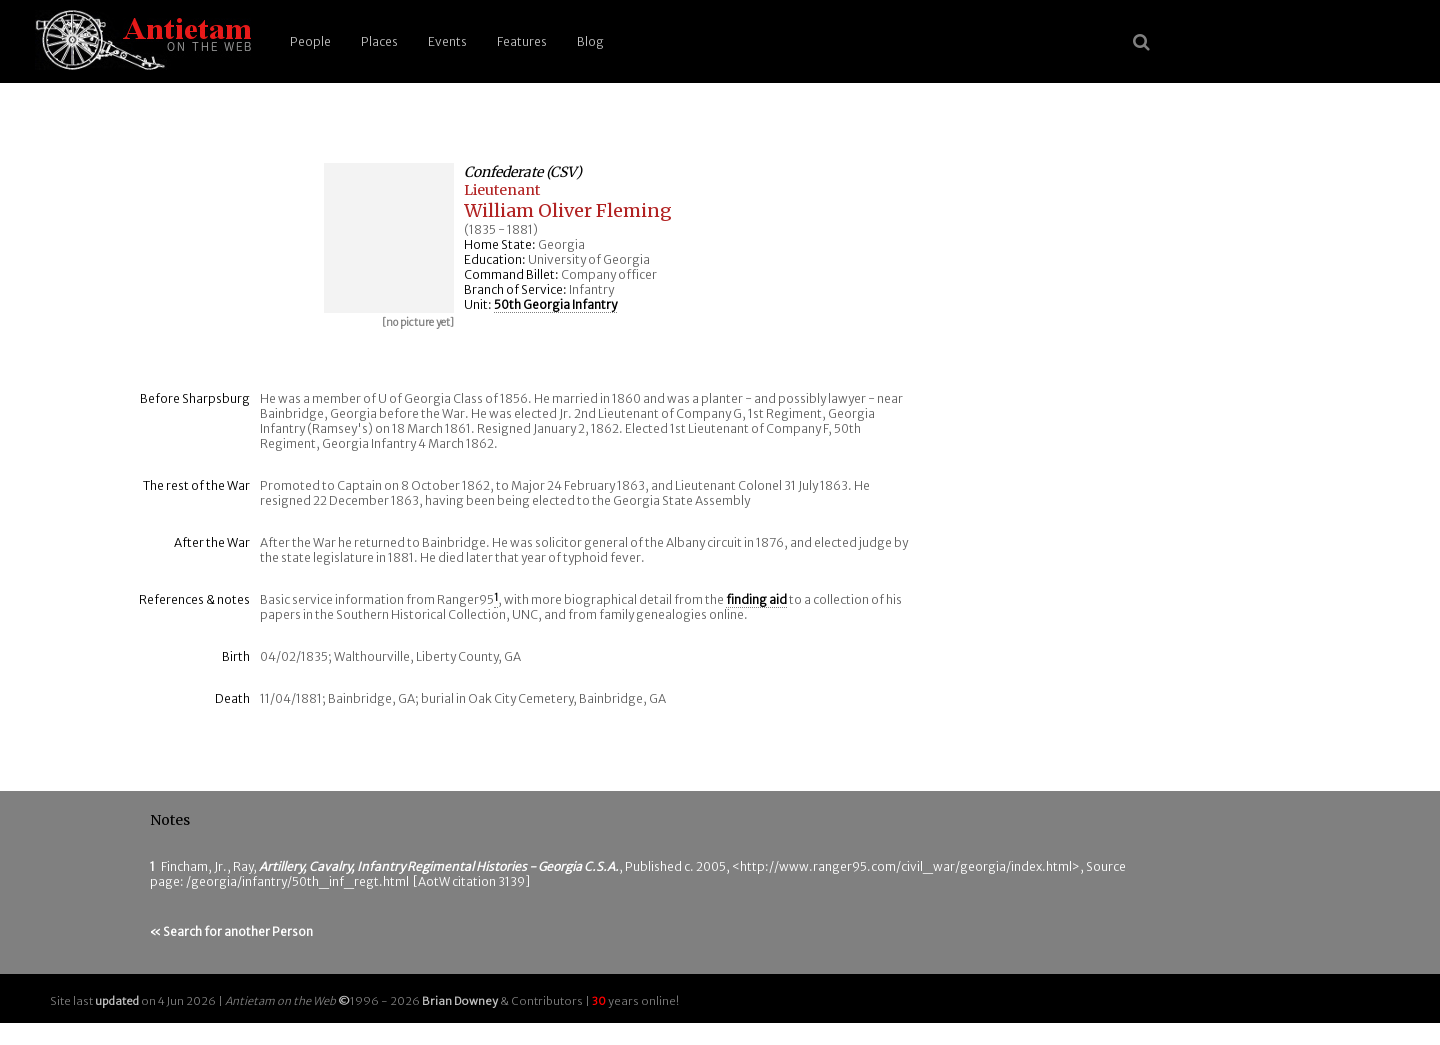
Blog (590, 41)
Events (447, 41)
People (310, 41)
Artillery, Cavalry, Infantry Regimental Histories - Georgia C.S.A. (439, 866)
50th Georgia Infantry (555, 304)
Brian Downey (460, 1001)
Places (379, 41)
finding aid (756, 599)
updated (117, 1001)
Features (522, 41)
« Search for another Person (231, 931)
